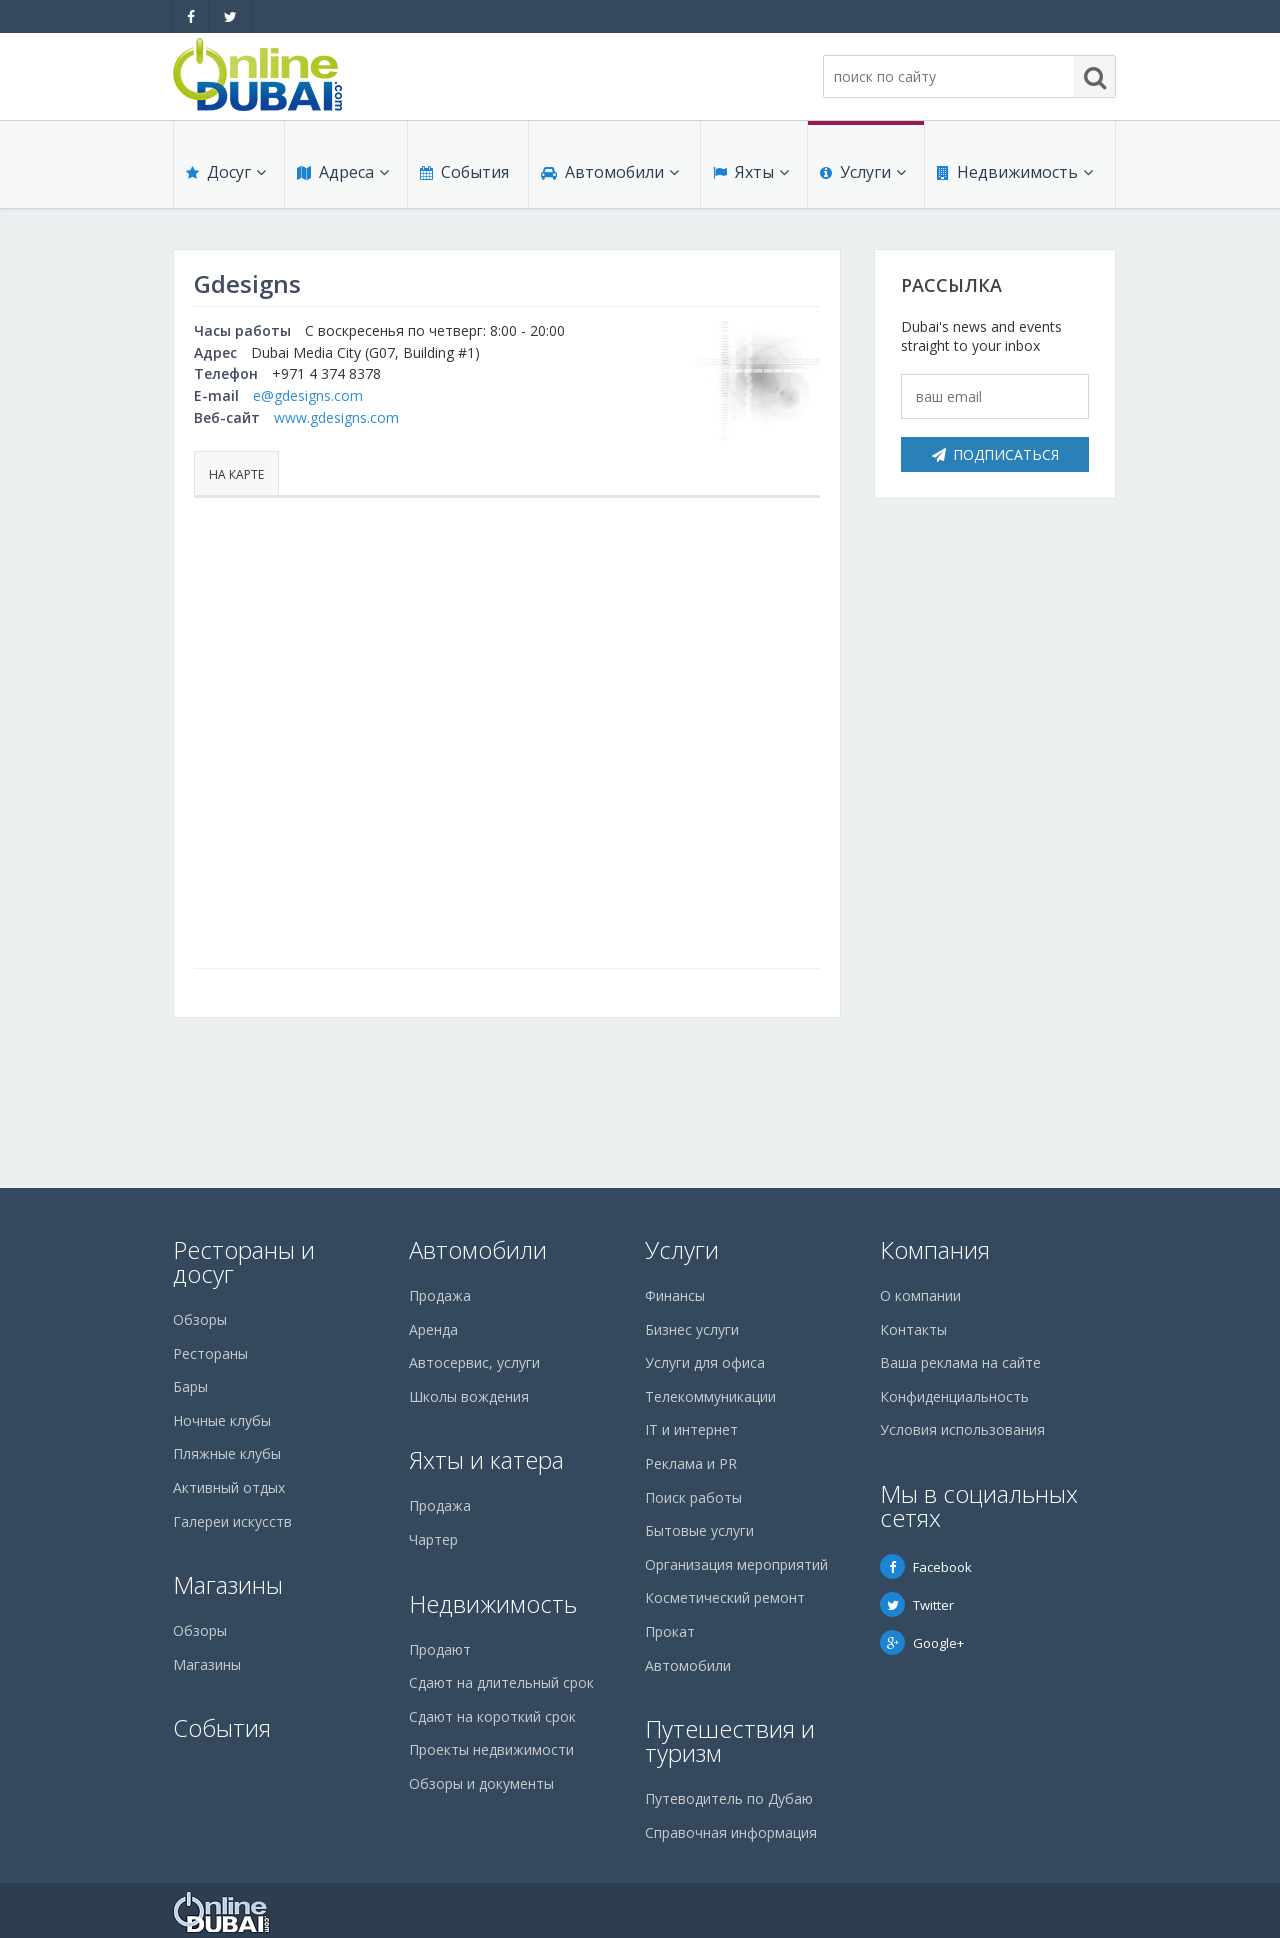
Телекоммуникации (710, 1396)
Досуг (226, 172)
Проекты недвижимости (491, 1749)
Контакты (913, 1329)
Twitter (917, 1605)
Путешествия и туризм (730, 1740)
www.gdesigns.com (336, 417)
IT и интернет (691, 1429)
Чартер (433, 1539)
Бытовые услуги (699, 1530)
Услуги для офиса (705, 1362)
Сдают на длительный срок (501, 1682)
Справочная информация (731, 1832)
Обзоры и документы (481, 1783)
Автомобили (610, 172)
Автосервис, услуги (474, 1362)
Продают (440, 1649)
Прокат (670, 1631)
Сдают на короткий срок (492, 1716)
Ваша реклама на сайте (960, 1362)
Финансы (675, 1295)
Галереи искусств (232, 1521)
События (464, 172)
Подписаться (995, 454)
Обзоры (200, 1319)
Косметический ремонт (725, 1597)
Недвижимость (1015, 172)
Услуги (863, 172)
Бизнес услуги (692, 1329)
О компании (920, 1295)
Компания (935, 1249)
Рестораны (210, 1353)
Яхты (751, 172)
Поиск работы (693, 1497)
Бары (190, 1386)
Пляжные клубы (227, 1453)
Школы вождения (469, 1396)
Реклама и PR (691, 1463)
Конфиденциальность (954, 1396)
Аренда (433, 1329)
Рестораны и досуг (244, 1261)
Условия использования (962, 1429)
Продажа (440, 1295)
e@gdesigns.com (308, 395)
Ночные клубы (222, 1420)
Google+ (922, 1643)
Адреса (343, 172)
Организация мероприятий (736, 1564)
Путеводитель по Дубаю (729, 1798)
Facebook (926, 1567)
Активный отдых (229, 1487)
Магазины (228, 1584)
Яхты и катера (486, 1459)
